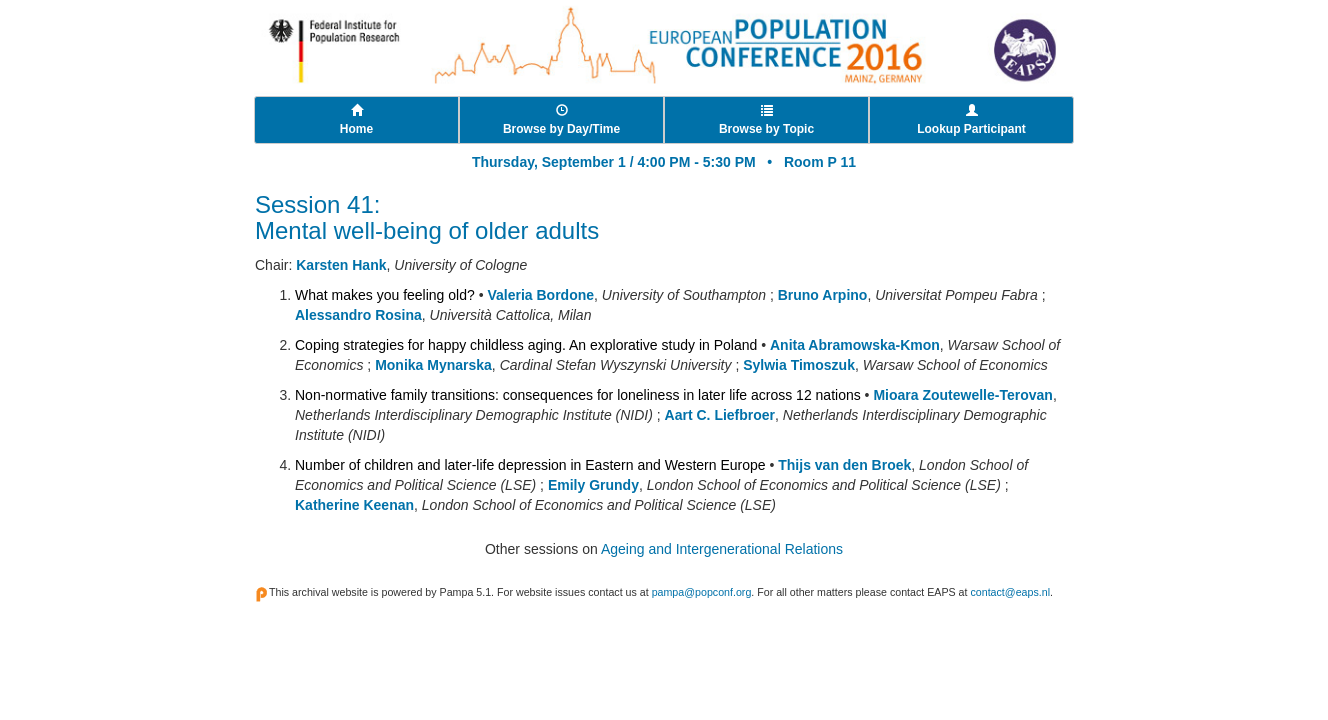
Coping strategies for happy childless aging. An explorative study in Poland (526, 345)
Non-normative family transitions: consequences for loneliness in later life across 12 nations (578, 395)
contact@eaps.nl (1010, 592)
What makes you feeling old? (385, 295)
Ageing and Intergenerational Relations (722, 549)
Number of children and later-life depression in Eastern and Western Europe (530, 465)
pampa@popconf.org (702, 592)
